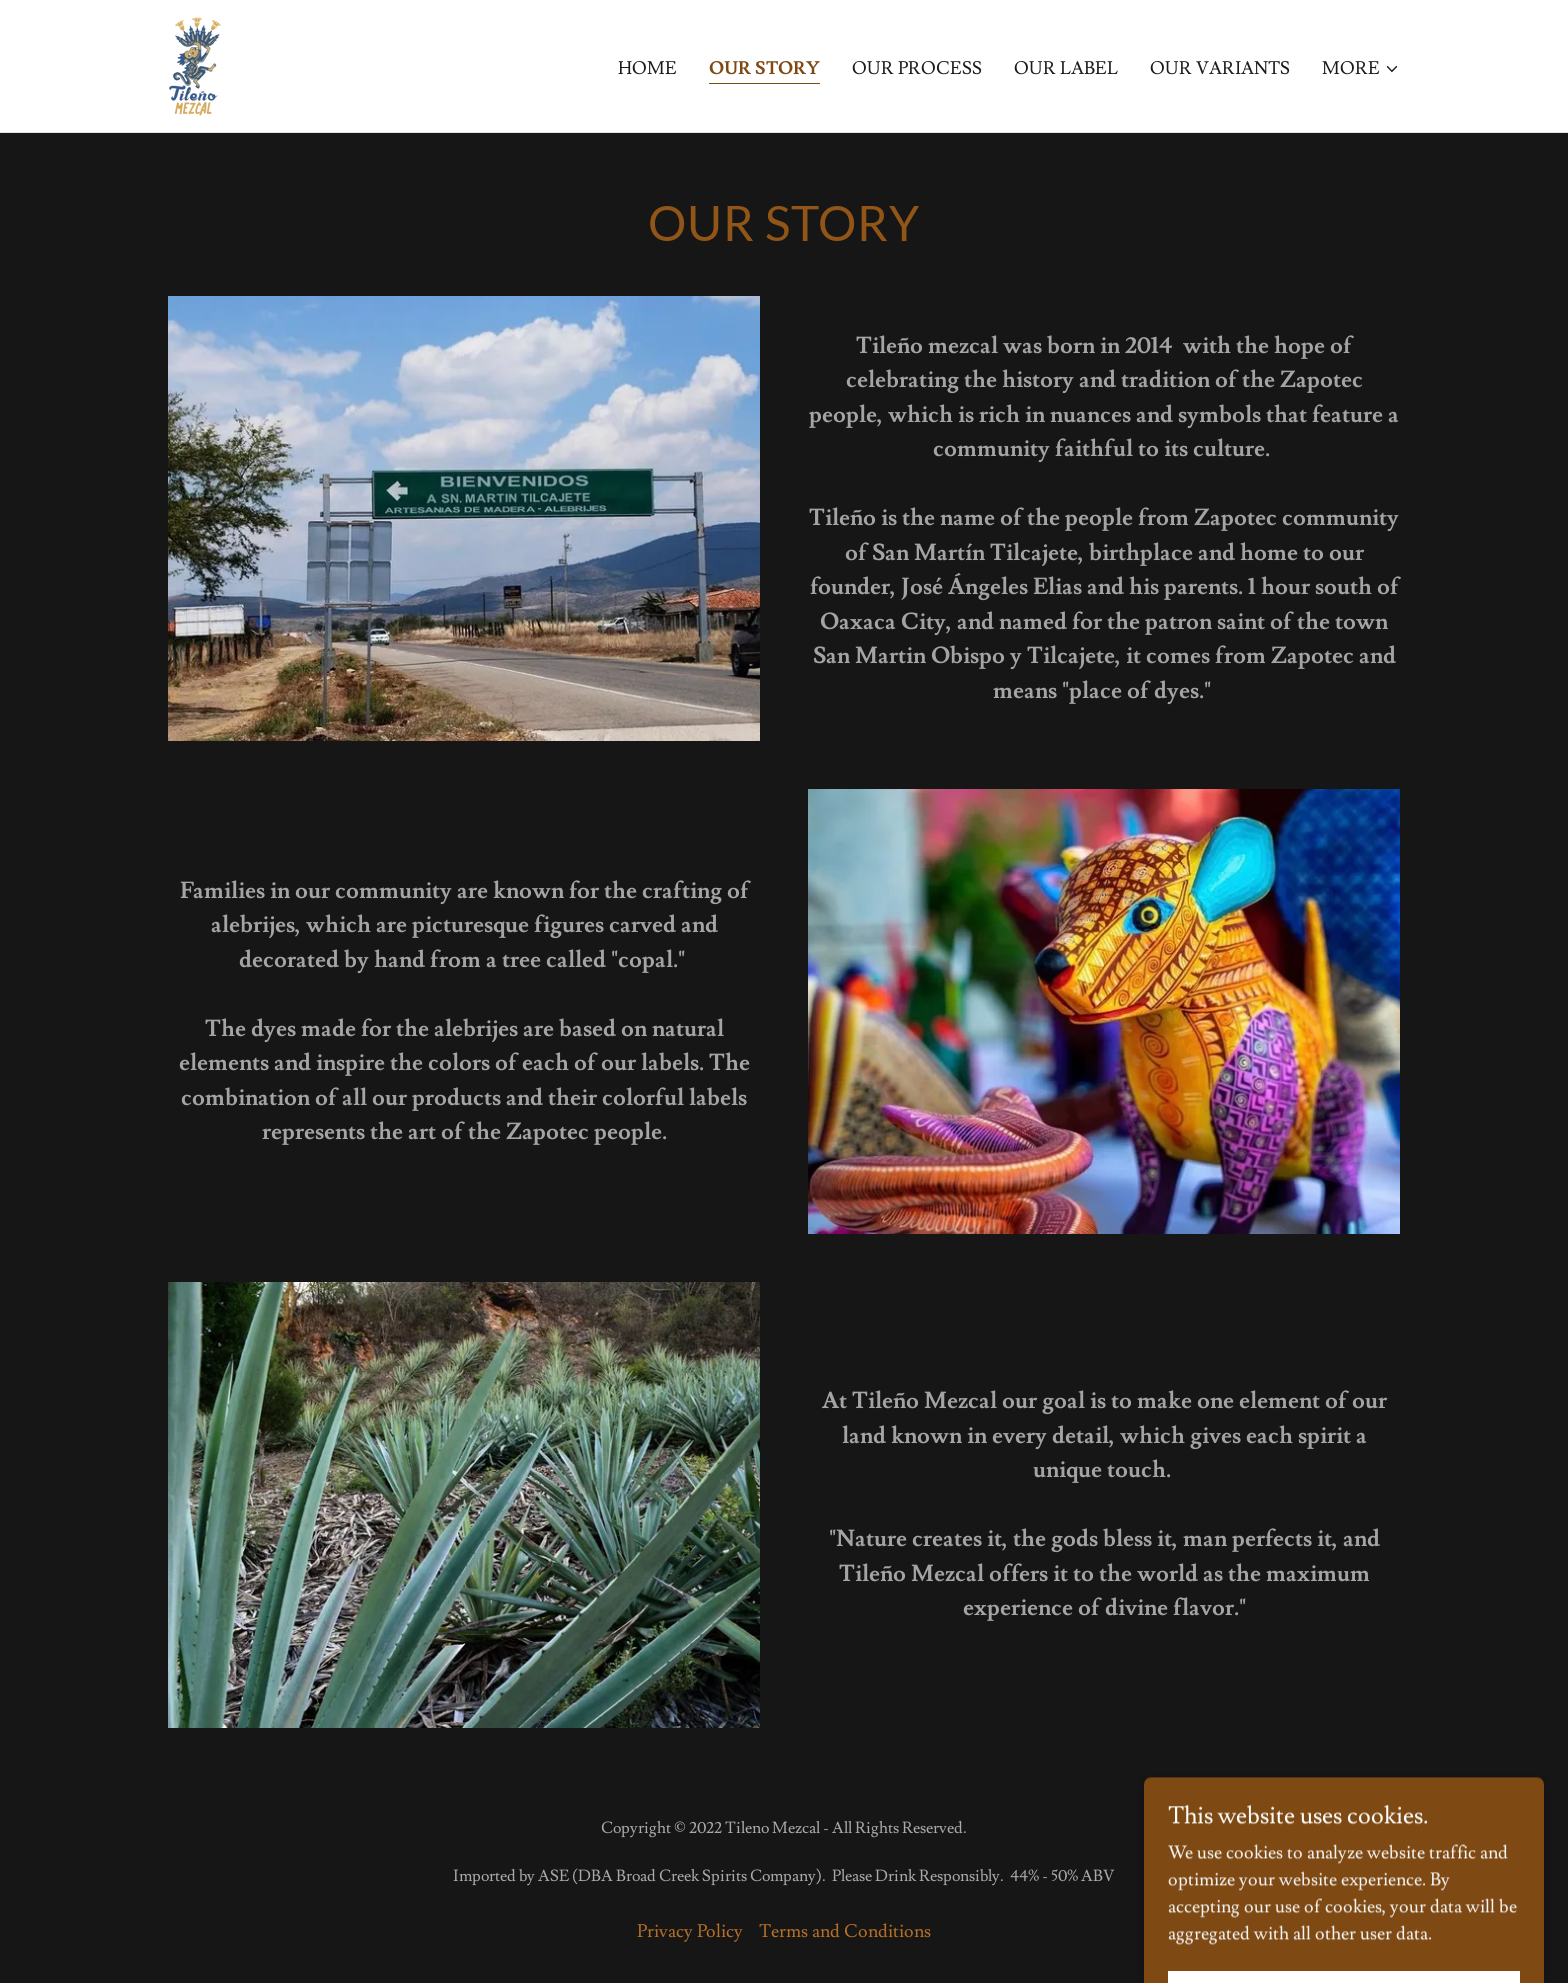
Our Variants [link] (1220, 68)
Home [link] (647, 68)
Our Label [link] (1066, 68)
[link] (195, 61)
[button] (1361, 69)
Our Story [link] (764, 68)
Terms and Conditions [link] (845, 1931)
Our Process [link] (917, 68)
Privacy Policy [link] (690, 1931)
